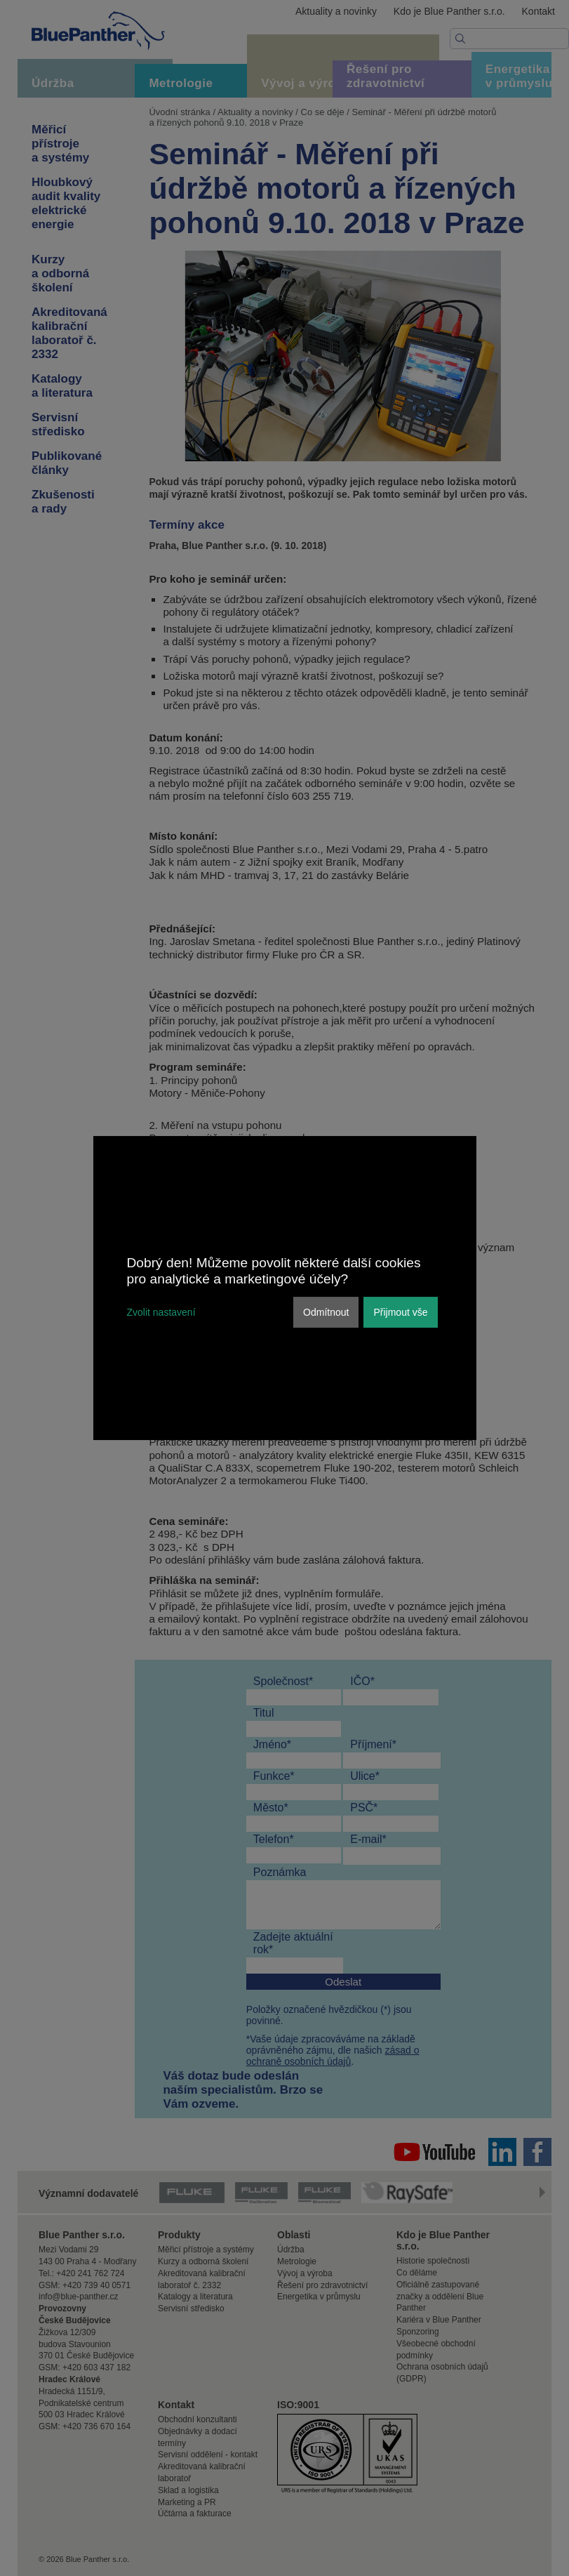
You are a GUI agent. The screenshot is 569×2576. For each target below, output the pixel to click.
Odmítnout (326, 1312)
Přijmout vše (400, 1312)
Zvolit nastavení (161, 1312)
